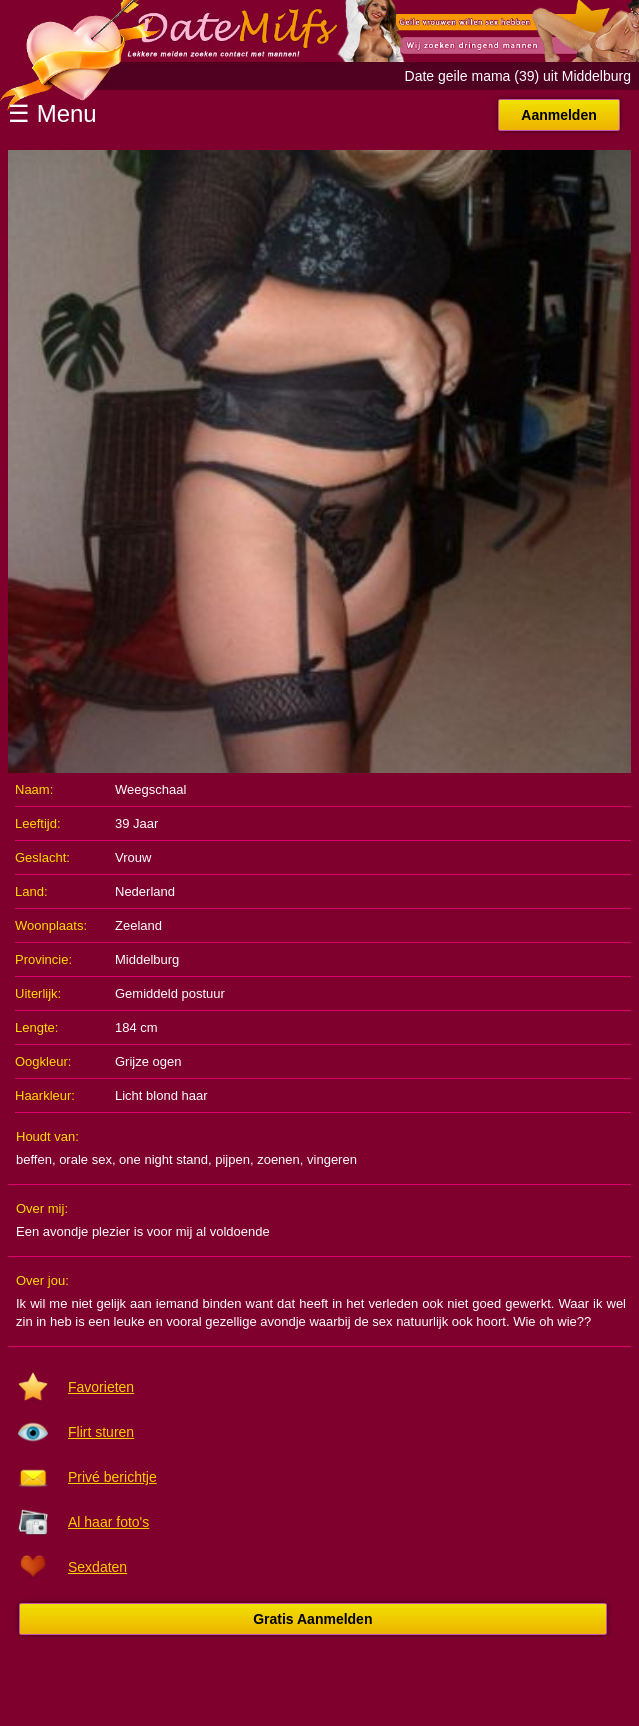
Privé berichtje (112, 1477)
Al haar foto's (108, 1522)
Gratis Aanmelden (312, 1619)
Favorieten (101, 1387)
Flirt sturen (101, 1432)
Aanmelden (558, 115)
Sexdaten (97, 1567)
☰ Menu (52, 113)
